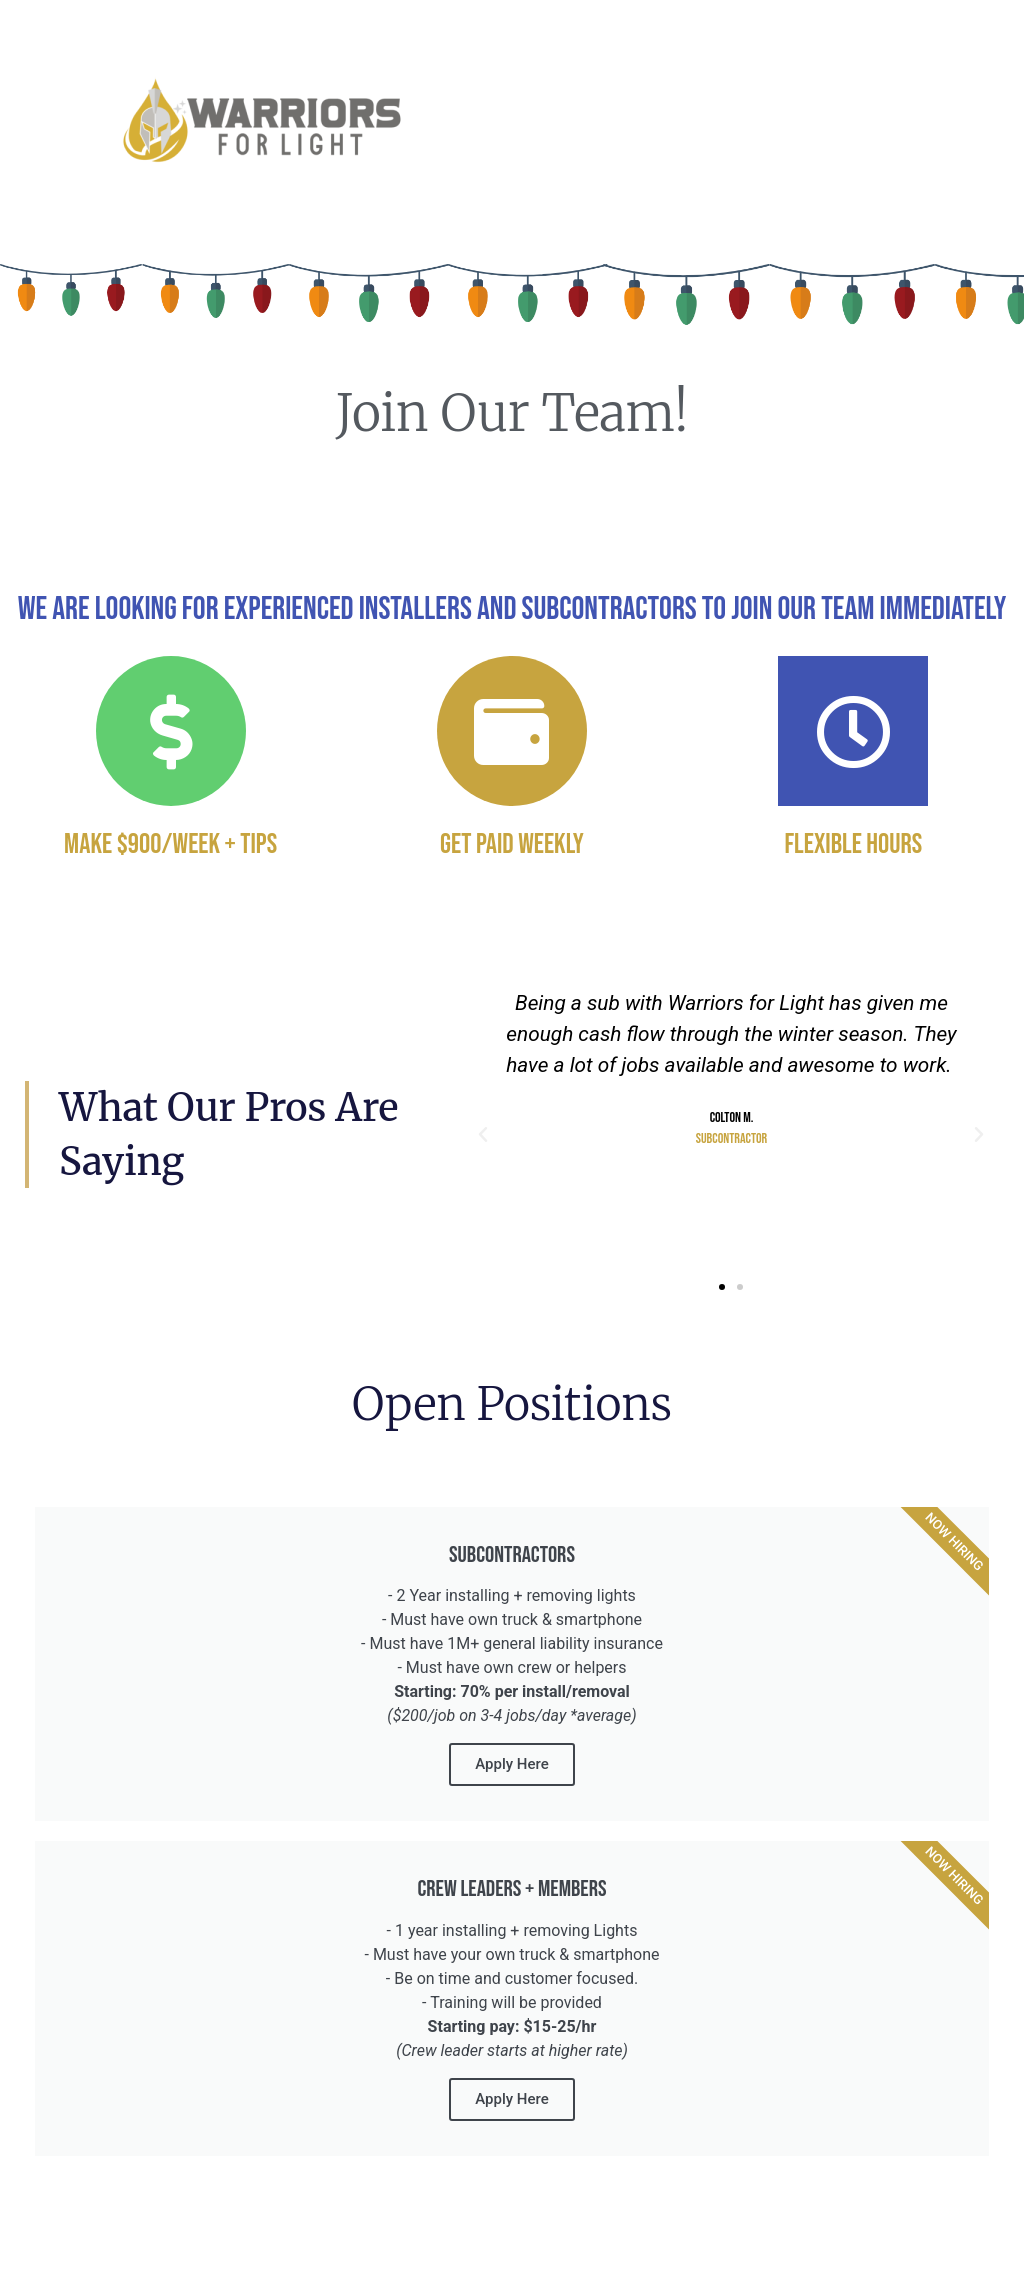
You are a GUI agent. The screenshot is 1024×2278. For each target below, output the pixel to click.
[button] (483, 1135)
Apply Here (511, 1764)
